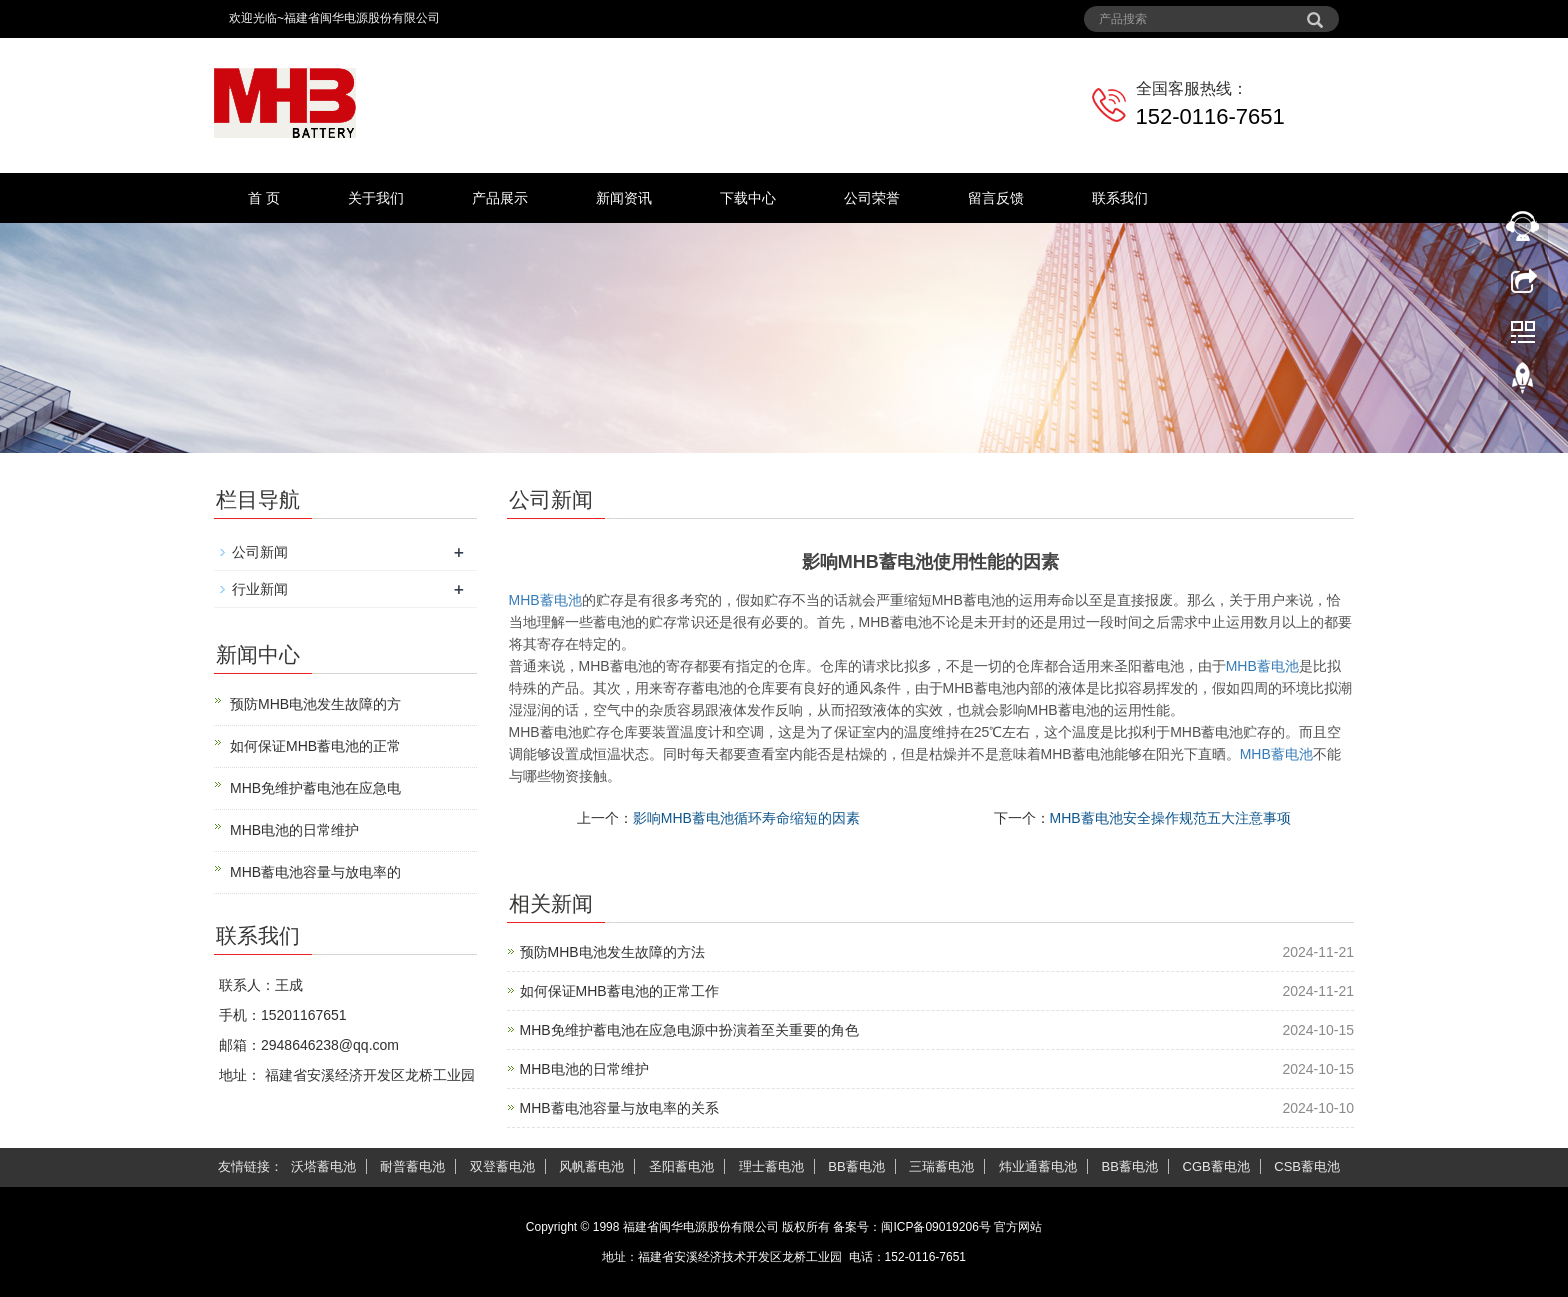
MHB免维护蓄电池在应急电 (315, 788)
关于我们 (376, 198)
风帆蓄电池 (591, 1166)
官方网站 (1018, 1227)
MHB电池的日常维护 (584, 1069)
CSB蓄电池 (1307, 1166)
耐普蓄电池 (412, 1166)
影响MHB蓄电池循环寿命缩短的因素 (746, 818)
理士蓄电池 (771, 1166)
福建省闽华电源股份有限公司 (701, 1227)
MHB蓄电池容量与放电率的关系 (619, 1108)
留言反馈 (996, 198)
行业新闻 (260, 589)
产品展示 (500, 198)
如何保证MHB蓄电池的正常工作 (619, 991)
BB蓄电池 (856, 1166)
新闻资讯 (624, 198)
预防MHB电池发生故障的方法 (612, 952)
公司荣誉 (872, 198)
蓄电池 (1262, 666)
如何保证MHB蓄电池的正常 (315, 746)
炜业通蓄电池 (1038, 1166)
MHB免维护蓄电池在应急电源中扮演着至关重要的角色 (689, 1030)
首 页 (264, 198)
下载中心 (748, 198)
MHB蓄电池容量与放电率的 (315, 872)
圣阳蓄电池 (681, 1166)
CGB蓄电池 (1216, 1166)
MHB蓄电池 (545, 600)
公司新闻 (260, 552)
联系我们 (1120, 198)
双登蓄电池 (502, 1166)
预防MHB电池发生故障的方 (315, 704)
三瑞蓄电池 (941, 1166)
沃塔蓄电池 (323, 1166)
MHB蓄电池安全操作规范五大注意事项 (1170, 818)
